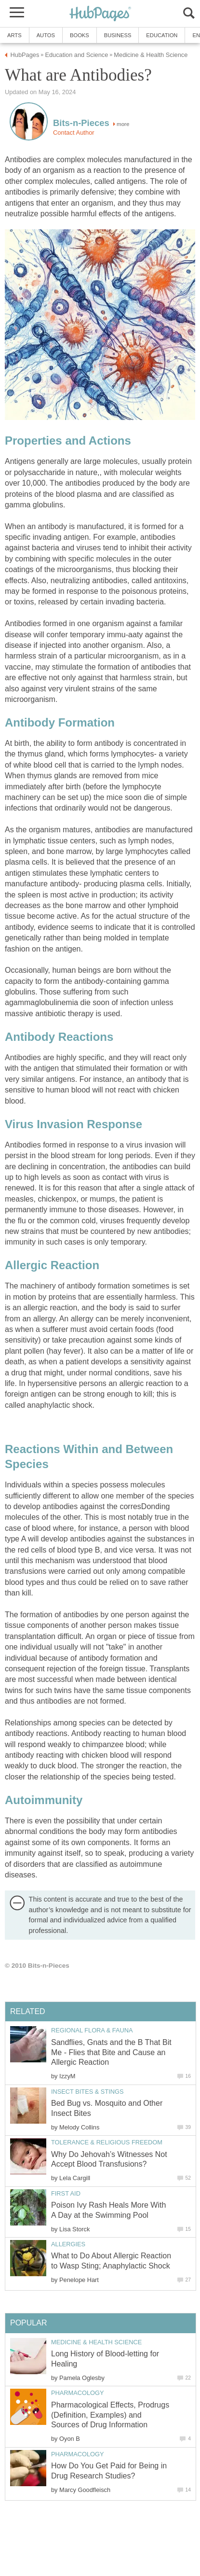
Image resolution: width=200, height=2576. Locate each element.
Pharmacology (77, 2392)
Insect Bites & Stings (87, 2091)
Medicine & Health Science (96, 2342)
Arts (14, 35)
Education (161, 35)
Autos (46, 35)
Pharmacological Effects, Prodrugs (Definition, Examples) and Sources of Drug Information (110, 2415)
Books (79, 35)
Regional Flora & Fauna (92, 2030)
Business (118, 35)
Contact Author (73, 132)
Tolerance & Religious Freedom (106, 2142)
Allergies (68, 2244)
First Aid (65, 2193)
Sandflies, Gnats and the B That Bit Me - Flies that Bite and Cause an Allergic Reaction (111, 2052)
